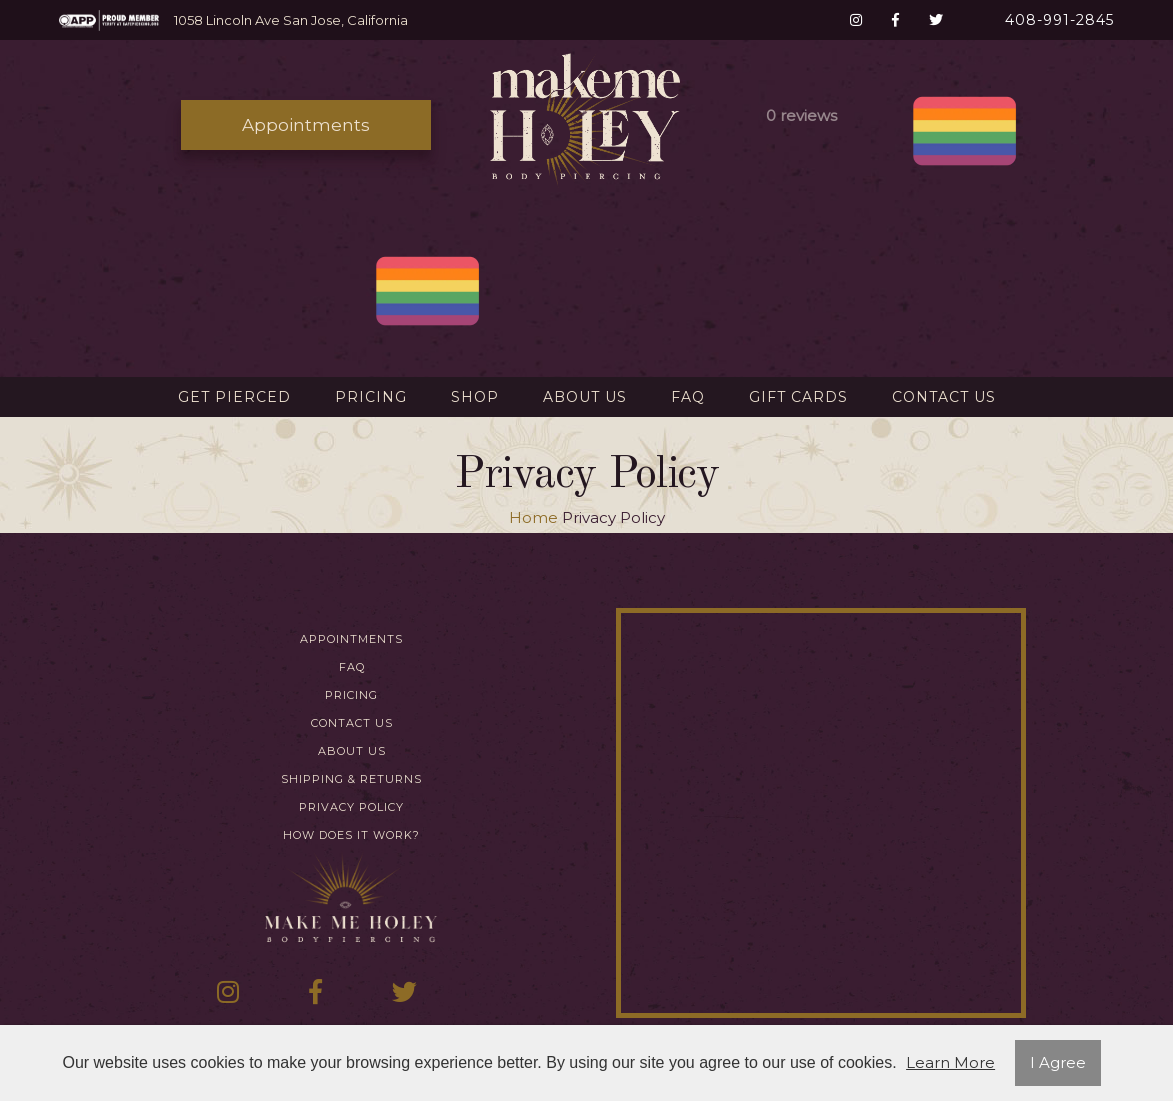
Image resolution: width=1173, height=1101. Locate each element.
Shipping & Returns (351, 779)
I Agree (1058, 1062)
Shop (475, 397)
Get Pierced (234, 397)
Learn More (950, 1062)
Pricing (371, 397)
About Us (585, 397)
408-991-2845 (1059, 20)
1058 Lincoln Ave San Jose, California (291, 20)
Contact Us (944, 397)
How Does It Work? (351, 835)
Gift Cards (798, 397)
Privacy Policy (351, 807)
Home (533, 517)
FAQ (688, 397)
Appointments (306, 125)
